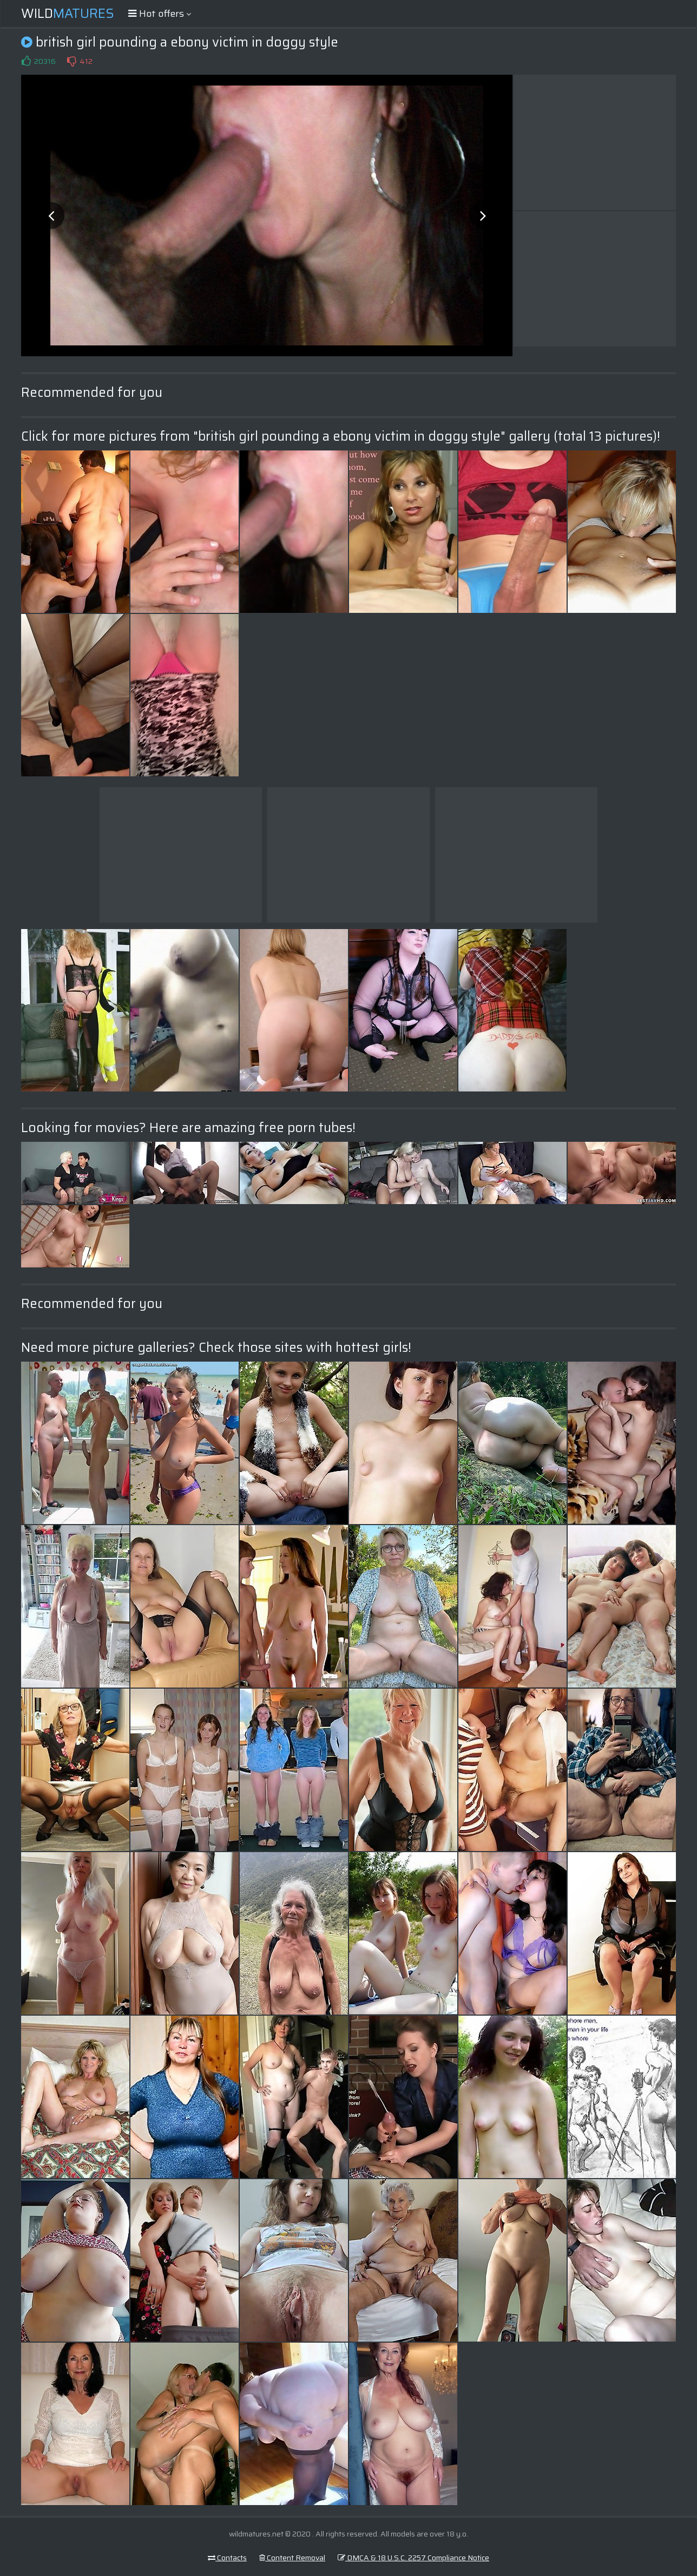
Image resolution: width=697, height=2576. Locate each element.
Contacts (227, 2558)
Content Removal (292, 2558)
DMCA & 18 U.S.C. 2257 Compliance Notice (413, 2558)
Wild (67, 13)
